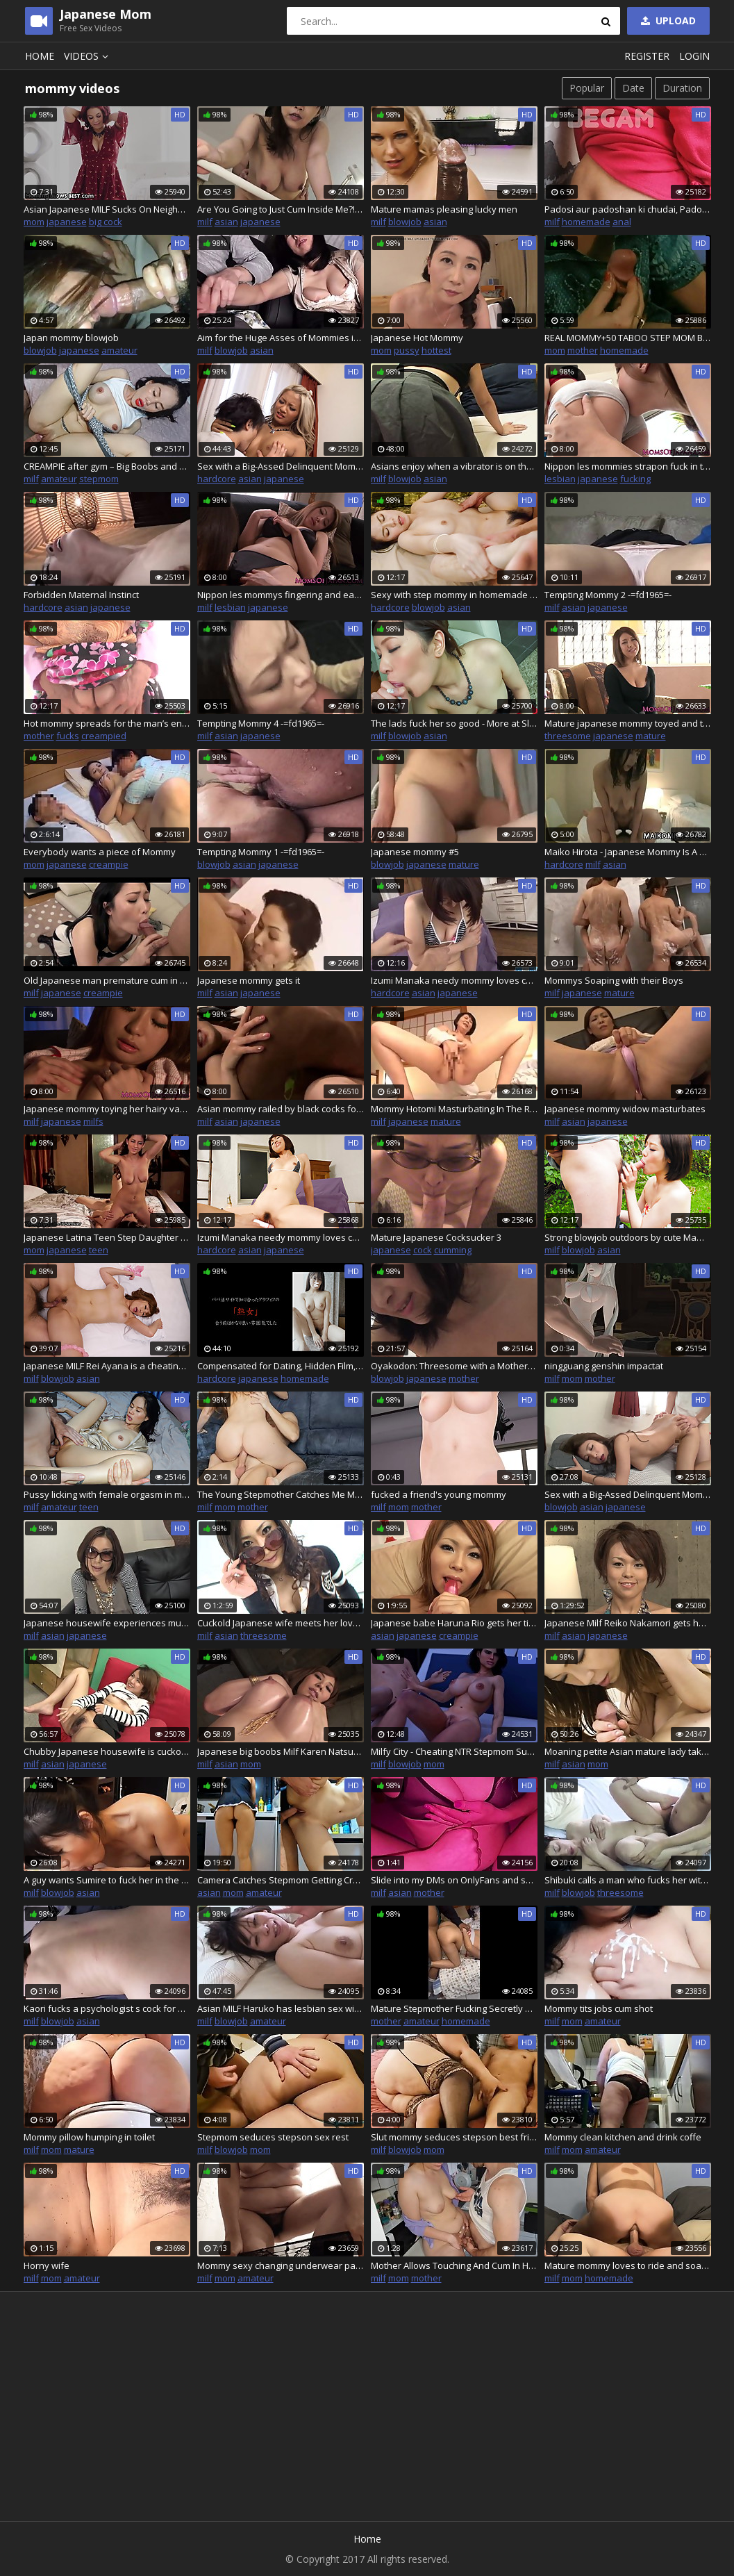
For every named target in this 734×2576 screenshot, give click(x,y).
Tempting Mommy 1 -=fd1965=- (260, 851)
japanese (67, 221)
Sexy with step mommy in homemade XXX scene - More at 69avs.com (454, 594)
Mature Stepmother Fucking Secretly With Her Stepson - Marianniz (454, 2008)
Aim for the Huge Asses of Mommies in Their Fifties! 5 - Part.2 (280, 337)
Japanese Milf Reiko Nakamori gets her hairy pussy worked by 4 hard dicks (627, 1623)
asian (226, 221)
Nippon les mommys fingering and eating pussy (280, 594)
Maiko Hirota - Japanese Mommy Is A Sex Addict (627, 851)
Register (646, 56)
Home (39, 56)
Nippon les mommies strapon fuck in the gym (627, 466)
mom (34, 221)
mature (650, 735)
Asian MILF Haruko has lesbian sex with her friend (280, 2008)
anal (621, 221)
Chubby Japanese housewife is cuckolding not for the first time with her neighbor (107, 1751)
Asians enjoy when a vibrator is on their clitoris (454, 466)
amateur (119, 350)
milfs (93, 1121)
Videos (88, 56)
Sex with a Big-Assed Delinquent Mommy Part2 (280, 466)
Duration (682, 87)
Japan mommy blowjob (71, 337)
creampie (108, 864)
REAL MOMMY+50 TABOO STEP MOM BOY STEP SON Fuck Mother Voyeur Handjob (627, 337)
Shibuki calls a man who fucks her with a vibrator (627, 1880)
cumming (453, 1250)
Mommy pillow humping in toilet (89, 2137)
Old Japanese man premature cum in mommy (107, 980)
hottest (436, 350)
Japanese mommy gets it (248, 980)
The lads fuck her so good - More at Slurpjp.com (454, 723)
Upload (667, 20)
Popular (586, 87)
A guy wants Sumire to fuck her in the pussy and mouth (107, 1880)
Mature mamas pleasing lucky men (444, 209)
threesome (567, 735)
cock (422, 1250)
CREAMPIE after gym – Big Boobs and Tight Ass (107, 466)
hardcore (216, 478)
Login (694, 56)
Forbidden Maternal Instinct (81, 594)
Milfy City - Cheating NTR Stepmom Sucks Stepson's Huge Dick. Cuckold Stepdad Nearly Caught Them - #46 (454, 1751)
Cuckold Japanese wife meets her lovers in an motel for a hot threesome (280, 1623)
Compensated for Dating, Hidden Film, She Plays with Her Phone (280, 1366)
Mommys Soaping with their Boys (613, 980)
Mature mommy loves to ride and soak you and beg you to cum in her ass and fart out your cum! (627, 2265)
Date (633, 87)
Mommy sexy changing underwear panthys (280, 2265)
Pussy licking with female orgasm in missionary (107, 1494)
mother (582, 350)
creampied (103, 735)
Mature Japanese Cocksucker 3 (436, 1237)
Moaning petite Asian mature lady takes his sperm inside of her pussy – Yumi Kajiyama (627, 1751)
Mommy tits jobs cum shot (598, 2008)
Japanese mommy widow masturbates (625, 1109)
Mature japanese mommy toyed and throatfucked (627, 723)
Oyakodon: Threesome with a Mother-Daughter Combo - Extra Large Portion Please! (454, 1366)
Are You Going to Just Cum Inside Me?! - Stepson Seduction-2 (280, 209)
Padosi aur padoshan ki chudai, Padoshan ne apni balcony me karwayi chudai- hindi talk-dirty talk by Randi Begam (627, 209)
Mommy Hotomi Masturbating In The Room (454, 1109)
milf (204, 221)
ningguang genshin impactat (603, 1366)
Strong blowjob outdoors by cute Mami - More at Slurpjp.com (627, 1237)
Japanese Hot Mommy (417, 337)
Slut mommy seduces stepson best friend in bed (454, 2137)
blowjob (405, 221)
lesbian (560, 478)
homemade (586, 221)
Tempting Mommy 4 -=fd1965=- (260, 723)
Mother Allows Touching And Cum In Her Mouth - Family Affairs (454, 2265)
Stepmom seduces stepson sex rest (273, 2137)
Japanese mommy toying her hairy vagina (107, 1109)
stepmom (99, 478)
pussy (406, 350)
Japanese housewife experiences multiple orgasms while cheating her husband (107, 1623)
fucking (635, 478)
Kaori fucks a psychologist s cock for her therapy (107, 2008)
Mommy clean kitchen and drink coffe (622, 2137)
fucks (67, 735)
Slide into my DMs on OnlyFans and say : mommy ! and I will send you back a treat (454, 1880)
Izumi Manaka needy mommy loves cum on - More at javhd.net (280, 1237)
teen (98, 1250)
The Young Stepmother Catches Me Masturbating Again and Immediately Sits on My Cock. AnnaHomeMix (280, 1494)
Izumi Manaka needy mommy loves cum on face (454, 980)
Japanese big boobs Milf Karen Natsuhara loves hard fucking (280, 1751)
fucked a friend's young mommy (438, 1494)
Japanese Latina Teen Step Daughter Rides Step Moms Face (107, 1237)
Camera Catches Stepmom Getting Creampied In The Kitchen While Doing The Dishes (280, 1880)
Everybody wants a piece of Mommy (100, 851)
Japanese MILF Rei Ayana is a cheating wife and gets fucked (107, 1366)
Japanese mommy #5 (415, 851)
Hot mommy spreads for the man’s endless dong (107, 723)
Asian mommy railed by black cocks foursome (280, 1109)
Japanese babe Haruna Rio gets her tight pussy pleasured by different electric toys (454, 1623)
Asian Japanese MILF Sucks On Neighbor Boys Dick (107, 209)
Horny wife (46, 2265)
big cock (105, 221)
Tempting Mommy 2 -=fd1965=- (608, 594)
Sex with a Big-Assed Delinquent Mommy (627, 1494)
